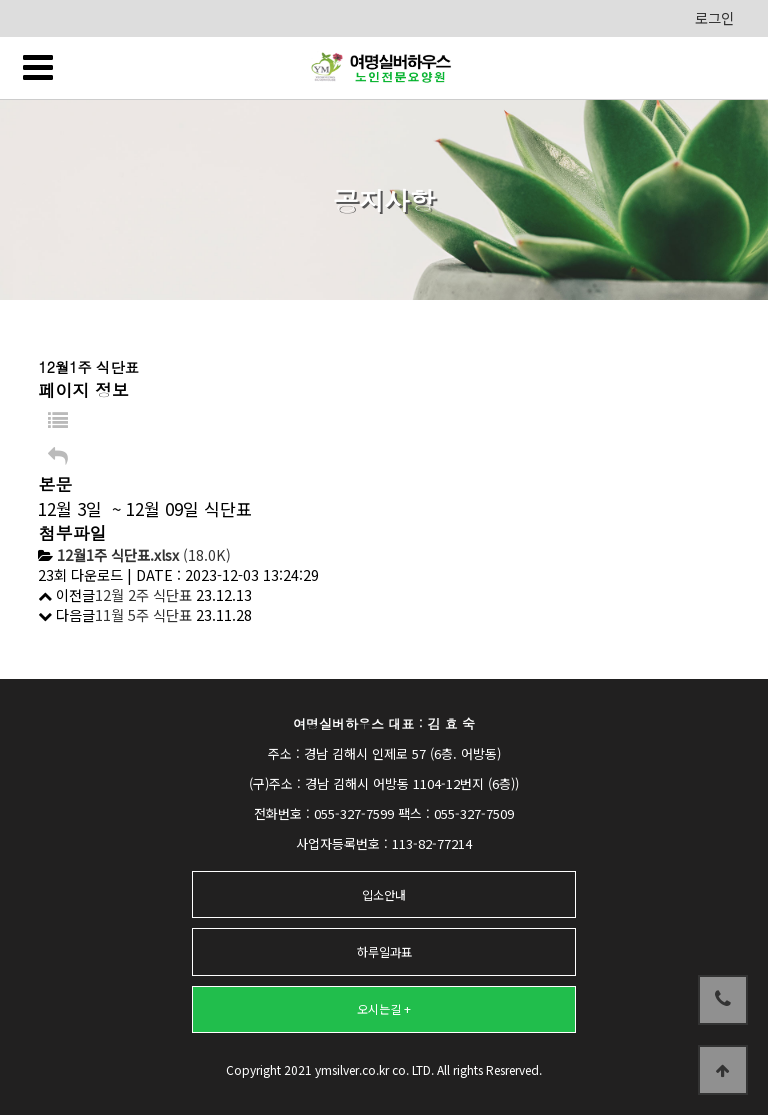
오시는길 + (384, 1008)
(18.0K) (144, 555)
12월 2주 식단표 (143, 595)
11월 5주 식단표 (143, 615)
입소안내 (384, 894)
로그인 (714, 18)
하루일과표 (384, 951)
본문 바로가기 (0, 0)
